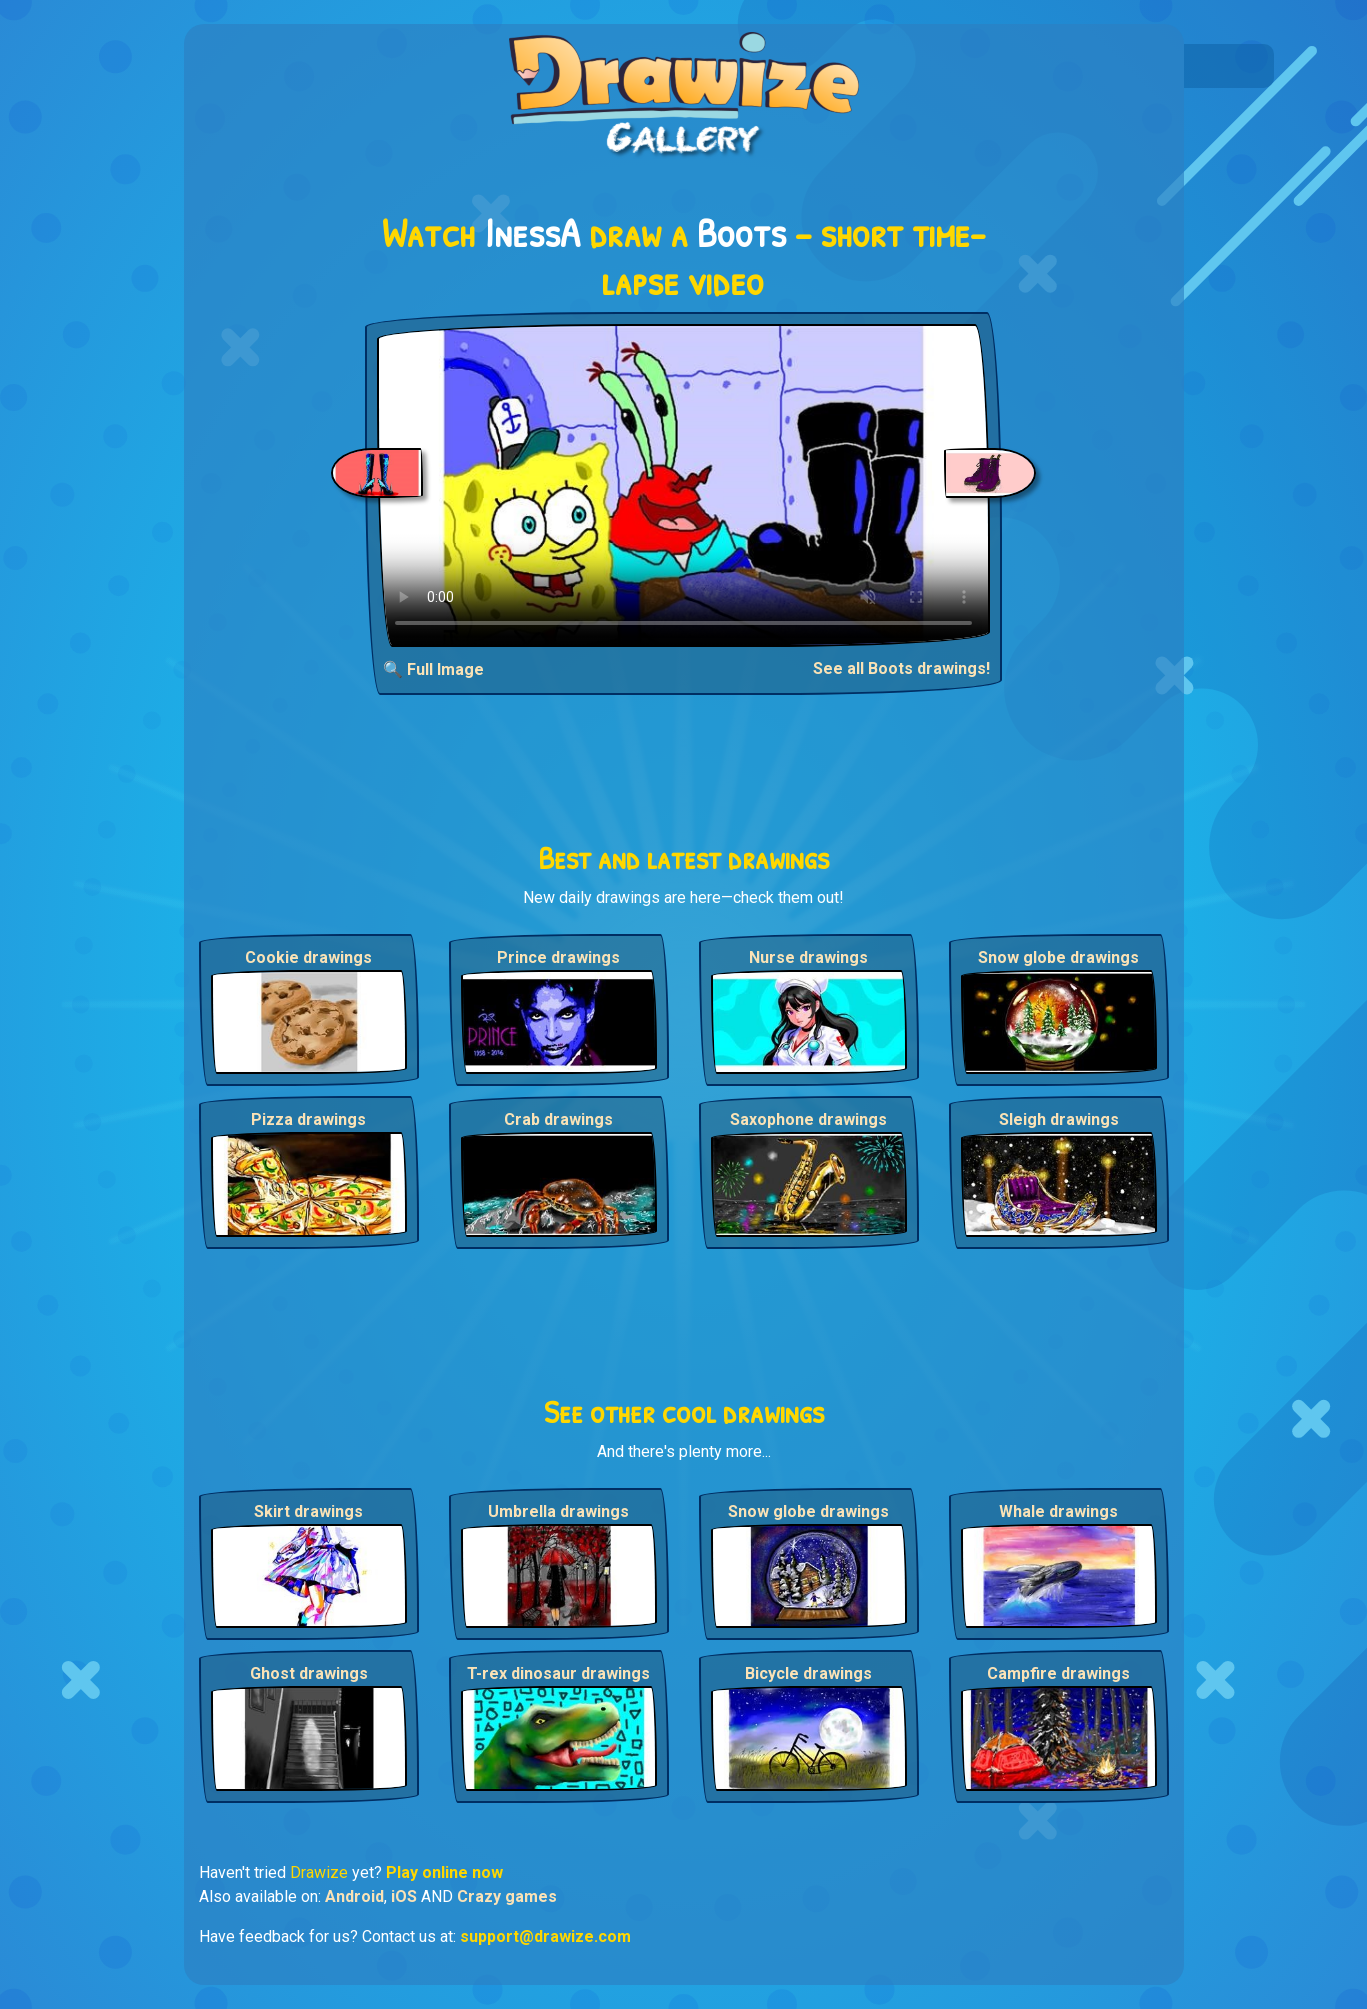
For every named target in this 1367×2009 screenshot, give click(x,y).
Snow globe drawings (1058, 957)
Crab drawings (558, 1119)
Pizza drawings (308, 1119)
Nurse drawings (808, 957)
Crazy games (507, 1896)
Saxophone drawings (808, 1119)
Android (354, 1896)
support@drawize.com (545, 1936)
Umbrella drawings (558, 1511)
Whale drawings (1058, 1511)
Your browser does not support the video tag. (683, 485)
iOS (404, 1896)
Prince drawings (558, 957)
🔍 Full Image (433, 669)
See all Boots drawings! (901, 668)
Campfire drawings (1058, 1673)
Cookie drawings (308, 957)
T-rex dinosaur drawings (558, 1673)
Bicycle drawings (808, 1673)
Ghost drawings (309, 1673)
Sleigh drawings (1059, 1119)
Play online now (444, 1872)
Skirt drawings (308, 1511)
